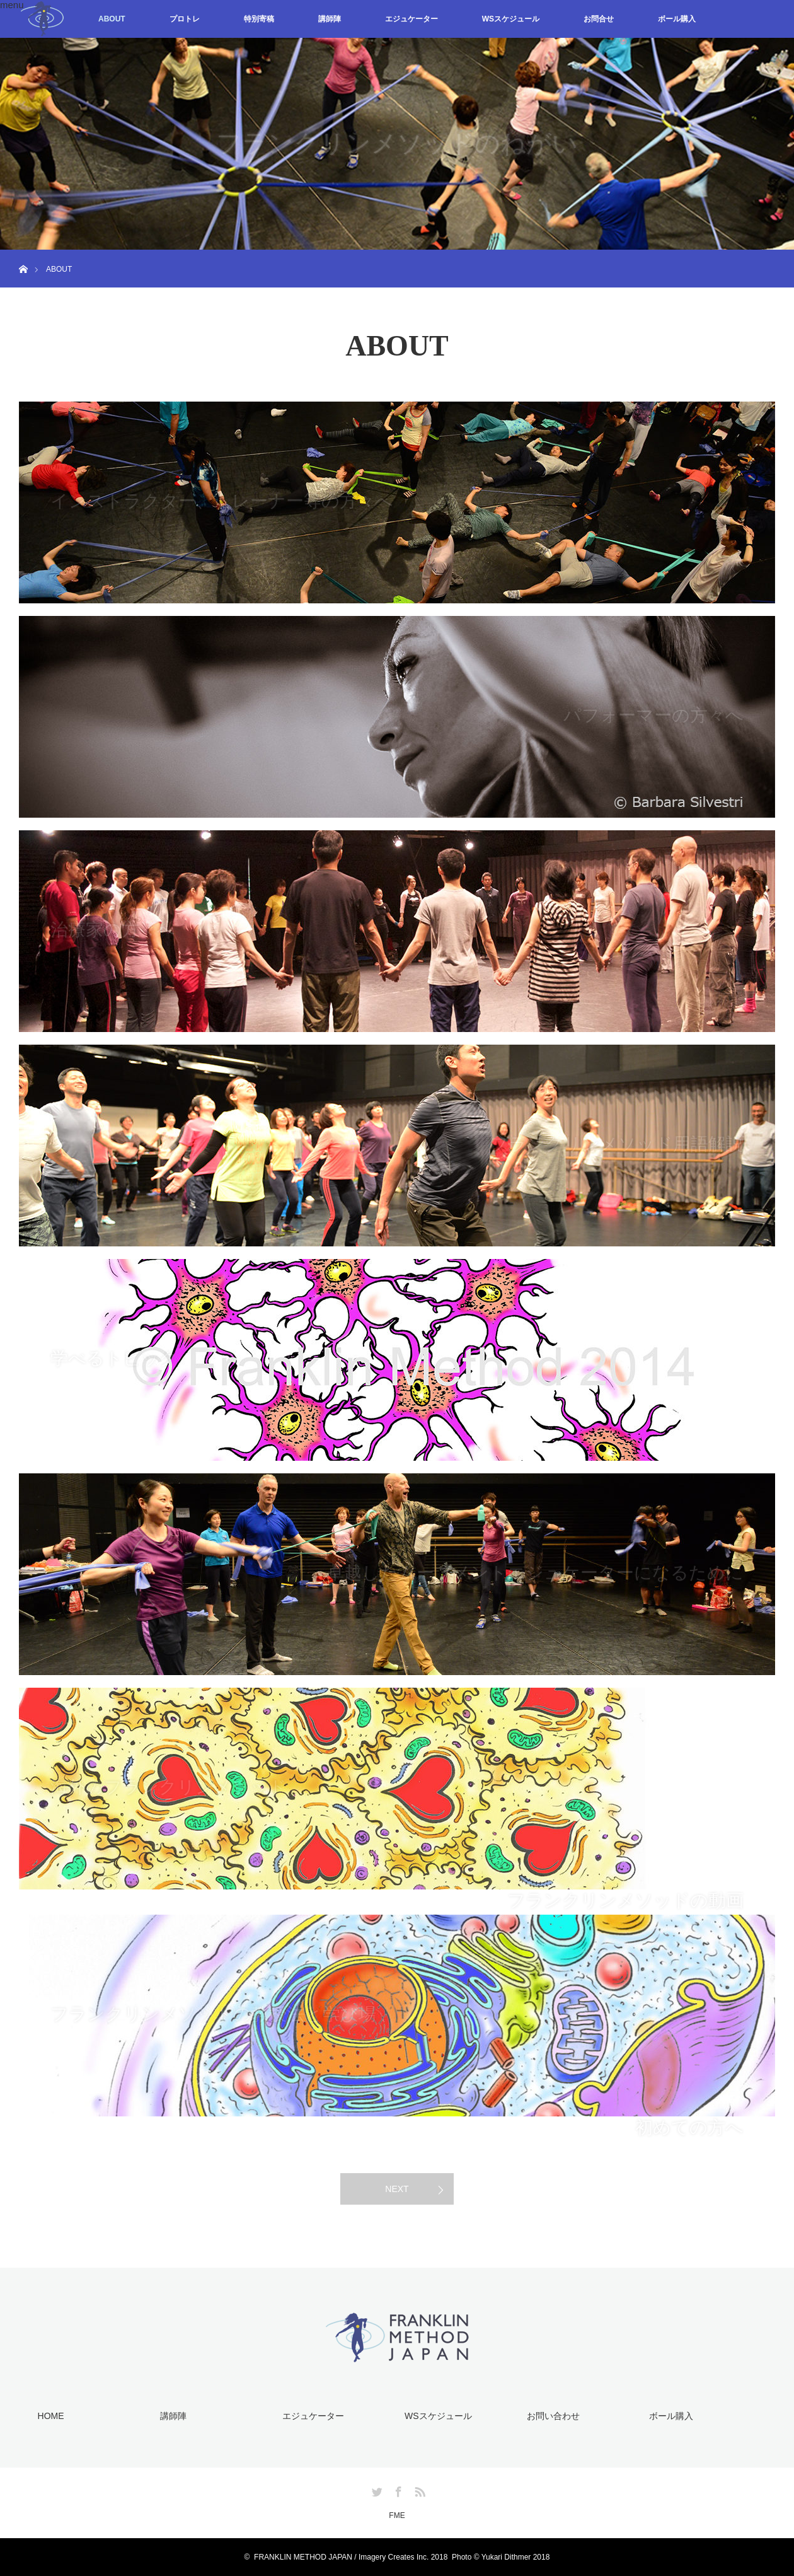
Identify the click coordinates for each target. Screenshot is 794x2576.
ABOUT (111, 19)
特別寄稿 (259, 19)
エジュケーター (411, 19)
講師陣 (329, 19)
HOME (51, 2416)
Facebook (397, 2489)
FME (397, 2515)
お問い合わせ (553, 2416)
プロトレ (185, 19)
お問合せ (599, 19)
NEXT (396, 2189)
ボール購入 (677, 19)
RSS (418, 2489)
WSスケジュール (510, 19)
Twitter (375, 2489)
